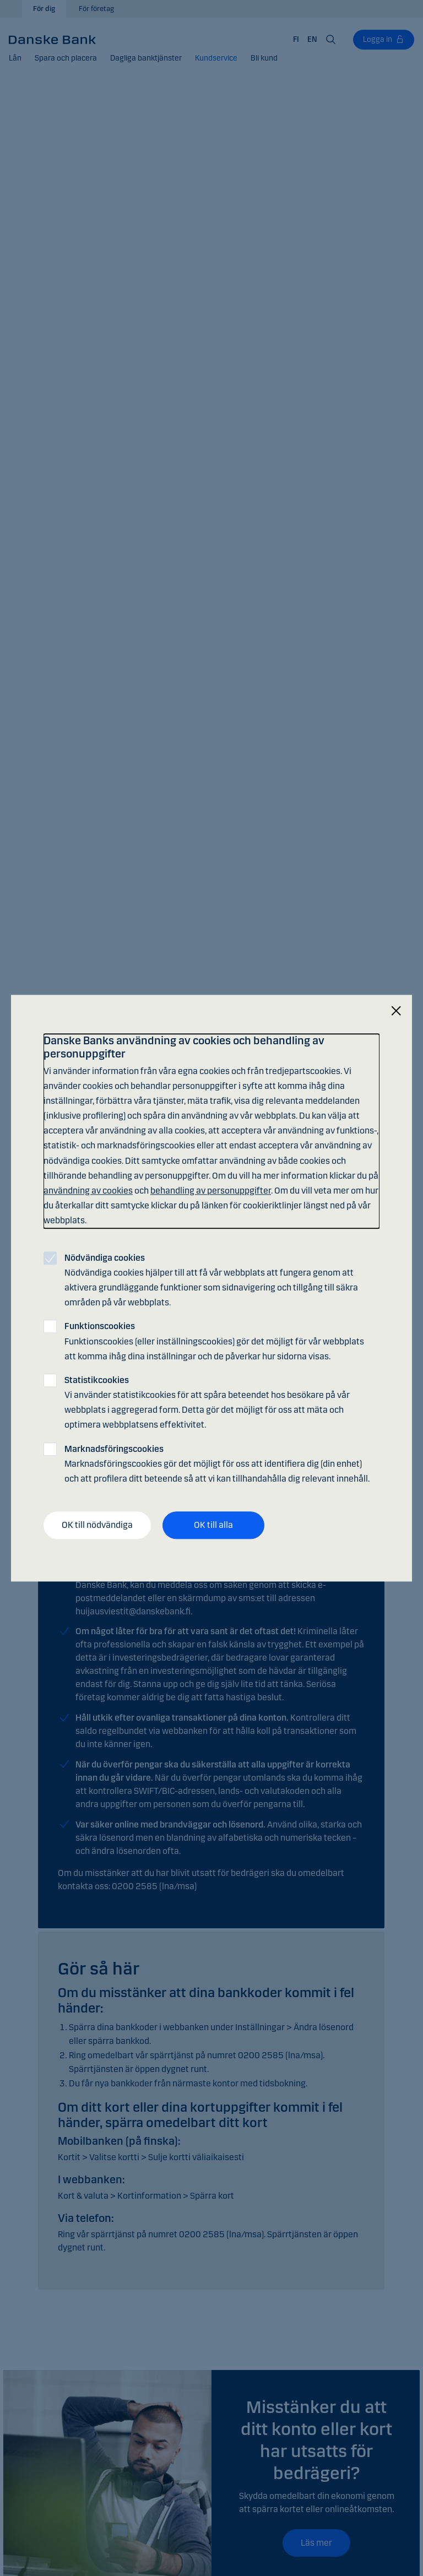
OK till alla (213, 1525)
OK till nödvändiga (97, 1525)
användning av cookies (88, 1190)
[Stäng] (396, 1011)
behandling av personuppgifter (210, 1190)
